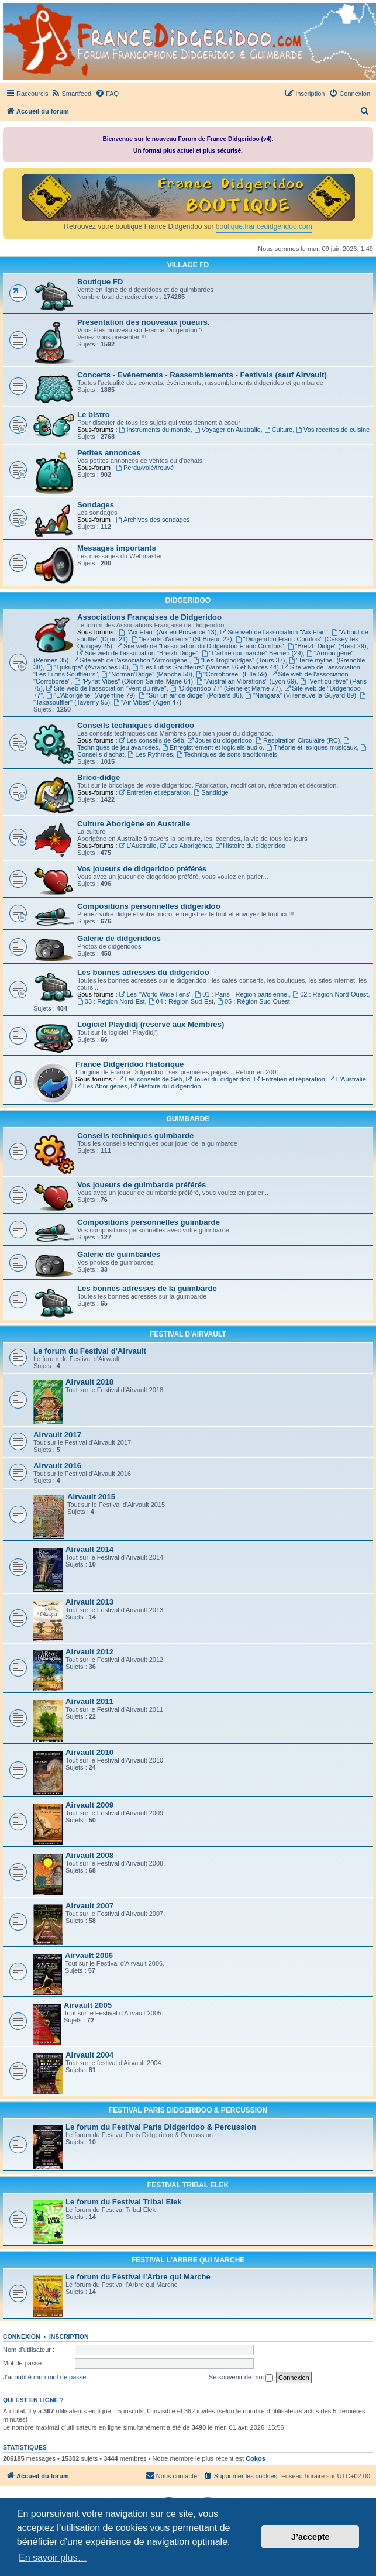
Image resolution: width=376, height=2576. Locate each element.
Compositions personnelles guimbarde (148, 1222)
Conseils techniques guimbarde (135, 1135)
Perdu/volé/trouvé (145, 467)
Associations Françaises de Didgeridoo (149, 617)
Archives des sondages (153, 519)
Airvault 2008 (89, 1855)
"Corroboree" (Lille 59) (231, 674)
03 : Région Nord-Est (111, 1001)
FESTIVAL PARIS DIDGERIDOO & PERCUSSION (188, 2110)
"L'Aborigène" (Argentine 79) (90, 695)
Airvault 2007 (89, 1905)
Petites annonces (108, 452)
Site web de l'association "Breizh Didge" (137, 653)
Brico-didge (98, 777)
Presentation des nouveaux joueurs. (143, 322)
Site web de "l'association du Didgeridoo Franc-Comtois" (200, 646)
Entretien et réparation (155, 792)
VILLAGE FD (188, 265)
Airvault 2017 (57, 1434)
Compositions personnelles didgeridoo (148, 906)
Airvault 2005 (88, 2005)
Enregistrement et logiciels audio (212, 747)
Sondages (95, 504)
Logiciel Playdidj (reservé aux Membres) (150, 1024)
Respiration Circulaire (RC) (298, 740)
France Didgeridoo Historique (129, 1064)
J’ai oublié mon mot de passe (44, 2377)
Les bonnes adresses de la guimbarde (147, 1288)
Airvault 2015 (91, 1496)
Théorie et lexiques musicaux (311, 747)
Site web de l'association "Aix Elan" (273, 632)
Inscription (69, 2336)
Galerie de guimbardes (118, 1254)
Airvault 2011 (89, 1701)
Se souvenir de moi (241, 2378)
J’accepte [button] (310, 2536)
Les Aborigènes (186, 845)
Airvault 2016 (57, 1465)
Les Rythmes (150, 754)
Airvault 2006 (89, 1955)
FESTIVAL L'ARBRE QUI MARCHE (188, 2260)
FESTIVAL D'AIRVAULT (188, 1334)
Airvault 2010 (89, 1752)
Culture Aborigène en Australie (133, 823)
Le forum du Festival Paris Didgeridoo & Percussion (160, 2126)
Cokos (255, 2458)
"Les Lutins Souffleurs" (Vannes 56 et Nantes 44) (205, 667)
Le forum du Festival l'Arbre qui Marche (138, 2276)
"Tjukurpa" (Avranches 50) (87, 667)
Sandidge (211, 792)
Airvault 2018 (89, 1382)
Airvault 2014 (89, 1549)
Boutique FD (100, 281)
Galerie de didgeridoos (119, 938)
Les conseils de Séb (151, 740)
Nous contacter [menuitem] (172, 2475)
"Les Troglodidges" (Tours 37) (239, 660)
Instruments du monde (155, 429)
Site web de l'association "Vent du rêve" (106, 688)
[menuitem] (71, 94)
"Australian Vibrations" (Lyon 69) (246, 681)
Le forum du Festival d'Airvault (89, 1351)
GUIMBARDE (188, 1119)
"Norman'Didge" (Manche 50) (146, 674)
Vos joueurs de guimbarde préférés (141, 1184)
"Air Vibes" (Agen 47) (147, 702)
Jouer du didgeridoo (220, 740)
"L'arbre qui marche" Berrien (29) (252, 653)
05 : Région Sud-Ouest (253, 1001)
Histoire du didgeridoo (250, 845)
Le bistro (93, 414)
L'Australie (138, 845)
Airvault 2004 (89, 2055)
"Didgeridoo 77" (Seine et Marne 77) (225, 688)
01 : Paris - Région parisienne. (242, 994)
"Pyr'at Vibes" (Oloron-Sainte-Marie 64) (134, 681)
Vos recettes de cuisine (333, 429)
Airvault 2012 (89, 1651)
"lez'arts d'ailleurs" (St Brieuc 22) (182, 639)
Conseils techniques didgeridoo (135, 725)
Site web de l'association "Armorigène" (131, 660)
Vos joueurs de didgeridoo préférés (141, 868)
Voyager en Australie (227, 429)
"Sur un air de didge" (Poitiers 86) (190, 695)
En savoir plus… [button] (53, 2558)
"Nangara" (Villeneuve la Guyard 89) (300, 695)
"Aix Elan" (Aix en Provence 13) (168, 632)
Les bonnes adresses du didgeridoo (143, 972)
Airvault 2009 (89, 1805)
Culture (278, 429)
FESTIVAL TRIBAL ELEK (188, 2185)
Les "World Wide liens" (155, 994)
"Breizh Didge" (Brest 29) (327, 646)
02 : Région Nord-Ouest (330, 994)
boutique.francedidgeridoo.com (264, 226)
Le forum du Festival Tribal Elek (123, 2201)
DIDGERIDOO (188, 600)
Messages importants (116, 548)
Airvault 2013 (89, 1602)
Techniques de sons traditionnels (227, 754)
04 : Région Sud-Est (181, 1001)
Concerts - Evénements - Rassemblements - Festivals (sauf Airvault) (202, 374)
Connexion (21, 2336)
